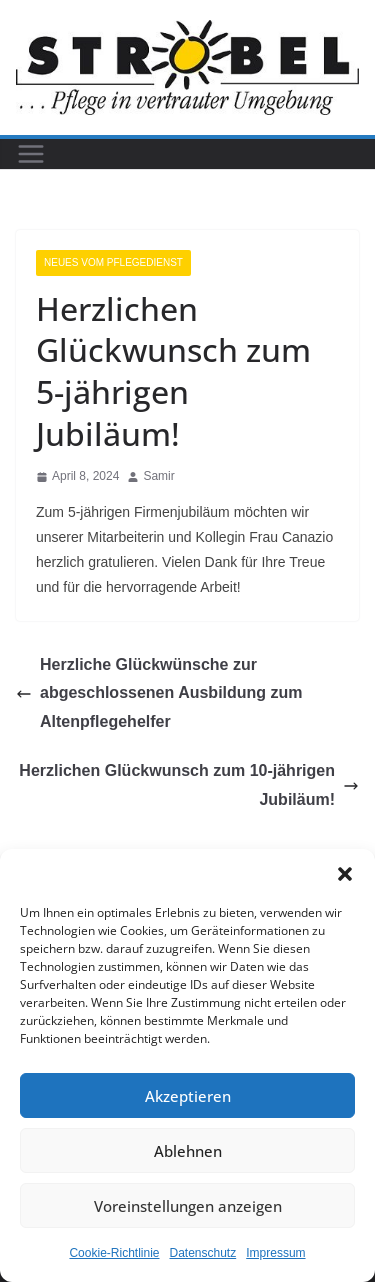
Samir (158, 476)
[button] (345, 874)
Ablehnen (188, 1151)
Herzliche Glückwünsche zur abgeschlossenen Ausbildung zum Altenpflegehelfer (159, 693)
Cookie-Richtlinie (114, 1253)
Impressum (275, 1253)
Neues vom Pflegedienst (113, 262)
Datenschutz (203, 1253)
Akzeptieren (188, 1096)
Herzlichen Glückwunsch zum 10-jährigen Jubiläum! (189, 785)
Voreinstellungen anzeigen (188, 1206)
